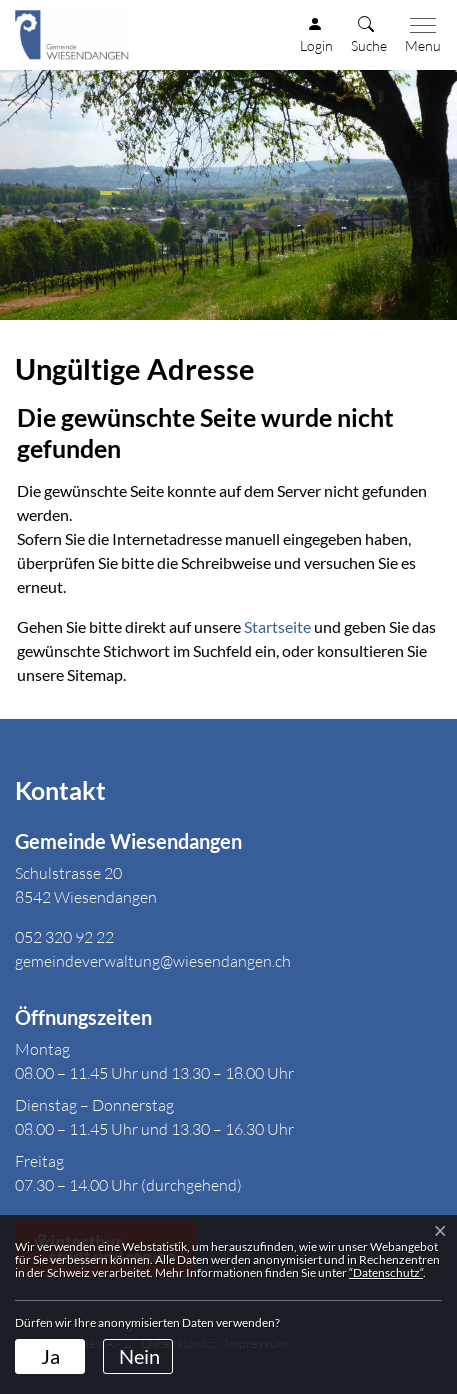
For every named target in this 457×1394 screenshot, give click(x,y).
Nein (139, 1356)
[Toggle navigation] (419, 36)
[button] (369, 36)
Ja (50, 1356)
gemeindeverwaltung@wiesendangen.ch (153, 961)
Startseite (277, 626)
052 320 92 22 (64, 937)
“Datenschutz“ (386, 1272)
